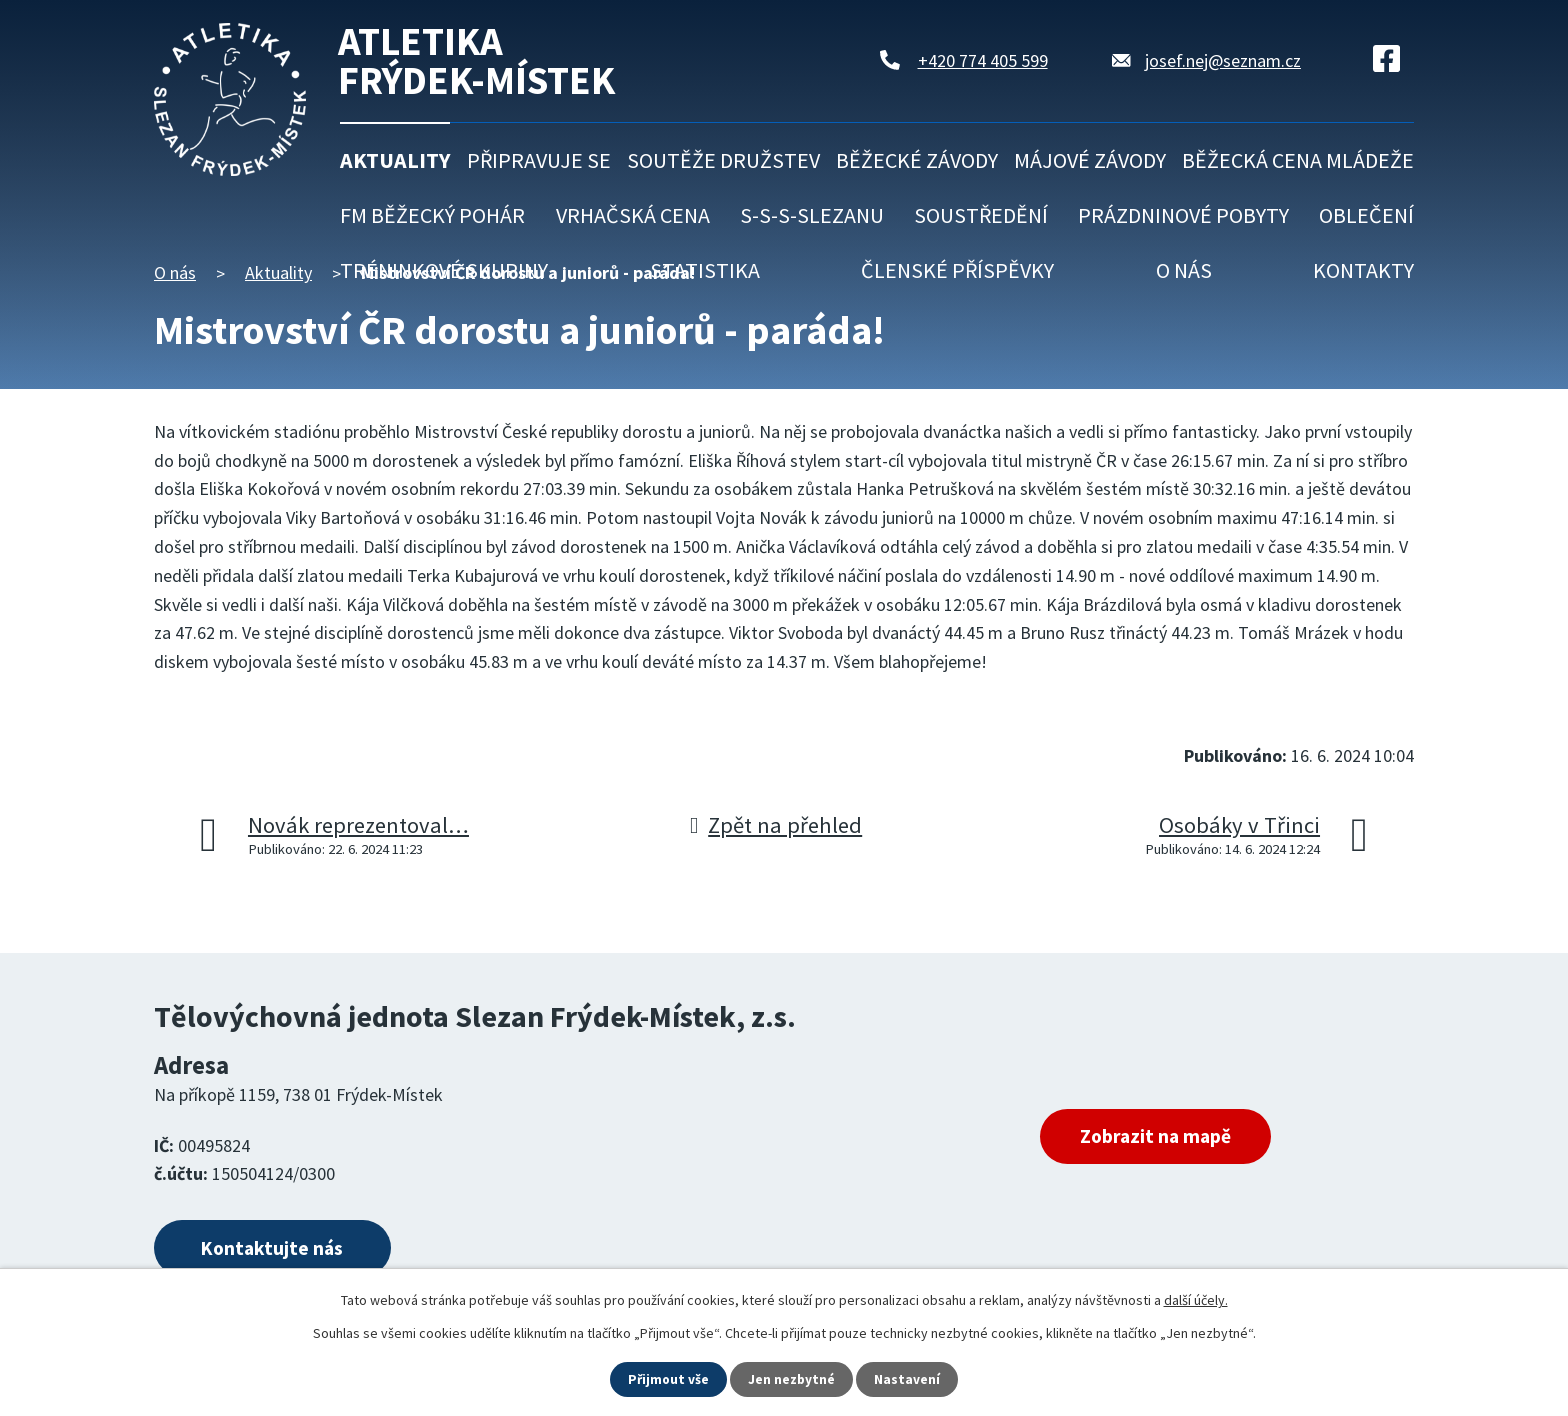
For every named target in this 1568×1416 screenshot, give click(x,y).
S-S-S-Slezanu (812, 215)
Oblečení (1366, 215)
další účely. (1196, 1299)
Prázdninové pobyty (1183, 215)
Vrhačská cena (633, 215)
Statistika (705, 270)
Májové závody (1090, 160)
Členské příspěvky (957, 270)
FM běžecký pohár (432, 215)
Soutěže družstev (723, 160)
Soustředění (981, 215)
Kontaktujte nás (281, 1249)
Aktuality (395, 160)
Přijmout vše (668, 1379)
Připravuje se (539, 160)
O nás (1184, 270)
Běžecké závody (917, 160)
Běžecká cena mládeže (1298, 160)
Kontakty (1363, 270)
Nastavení (909, 1379)
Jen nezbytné (793, 1379)
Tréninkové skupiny (444, 270)
